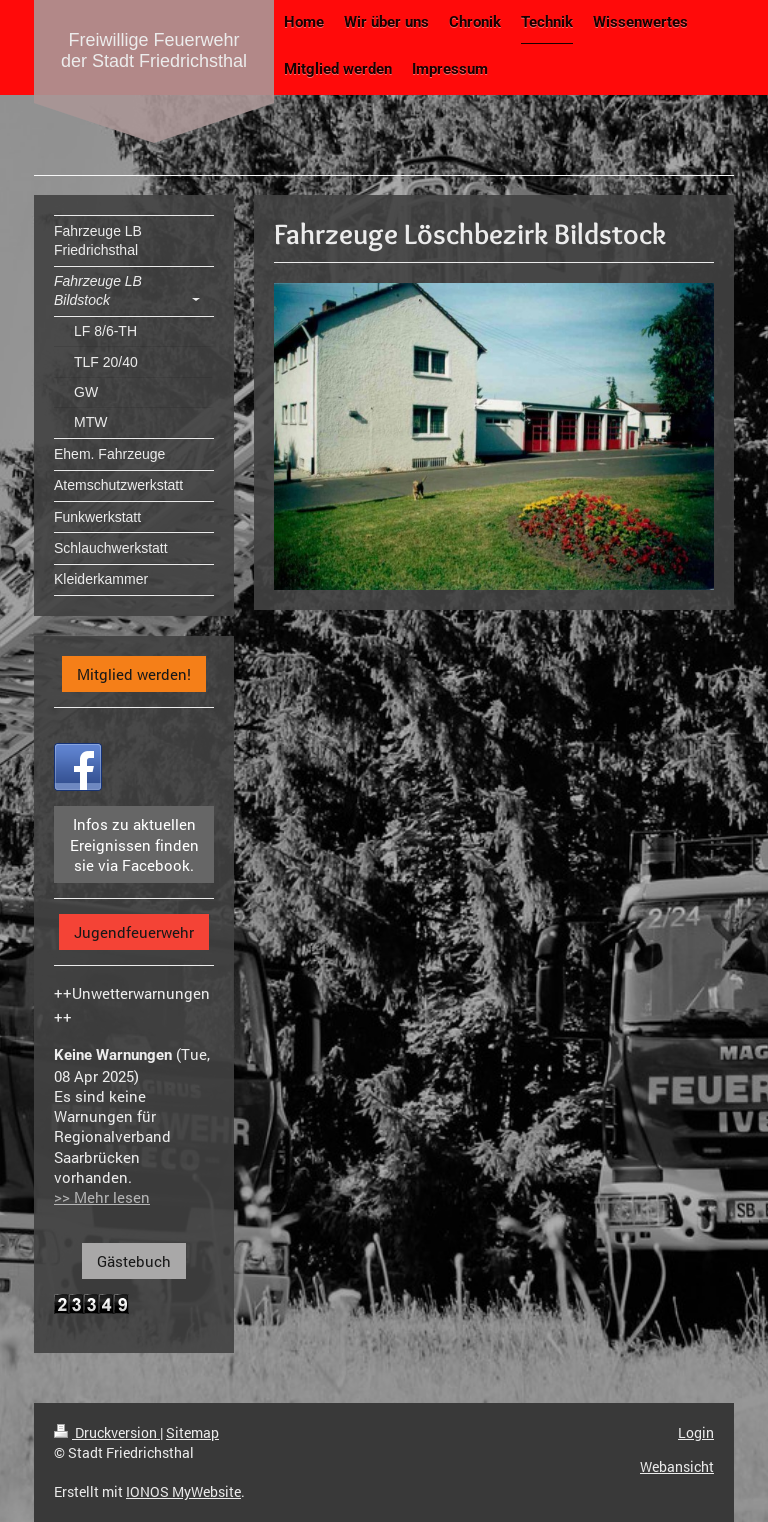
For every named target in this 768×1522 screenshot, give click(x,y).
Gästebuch (134, 1261)
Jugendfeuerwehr (134, 932)
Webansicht (677, 1466)
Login (696, 1432)
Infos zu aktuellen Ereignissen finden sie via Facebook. (134, 844)
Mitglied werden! (134, 674)
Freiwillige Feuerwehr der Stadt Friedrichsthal (154, 50)
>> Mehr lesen (102, 1197)
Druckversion (107, 1432)
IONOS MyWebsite (183, 1491)
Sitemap (192, 1432)
